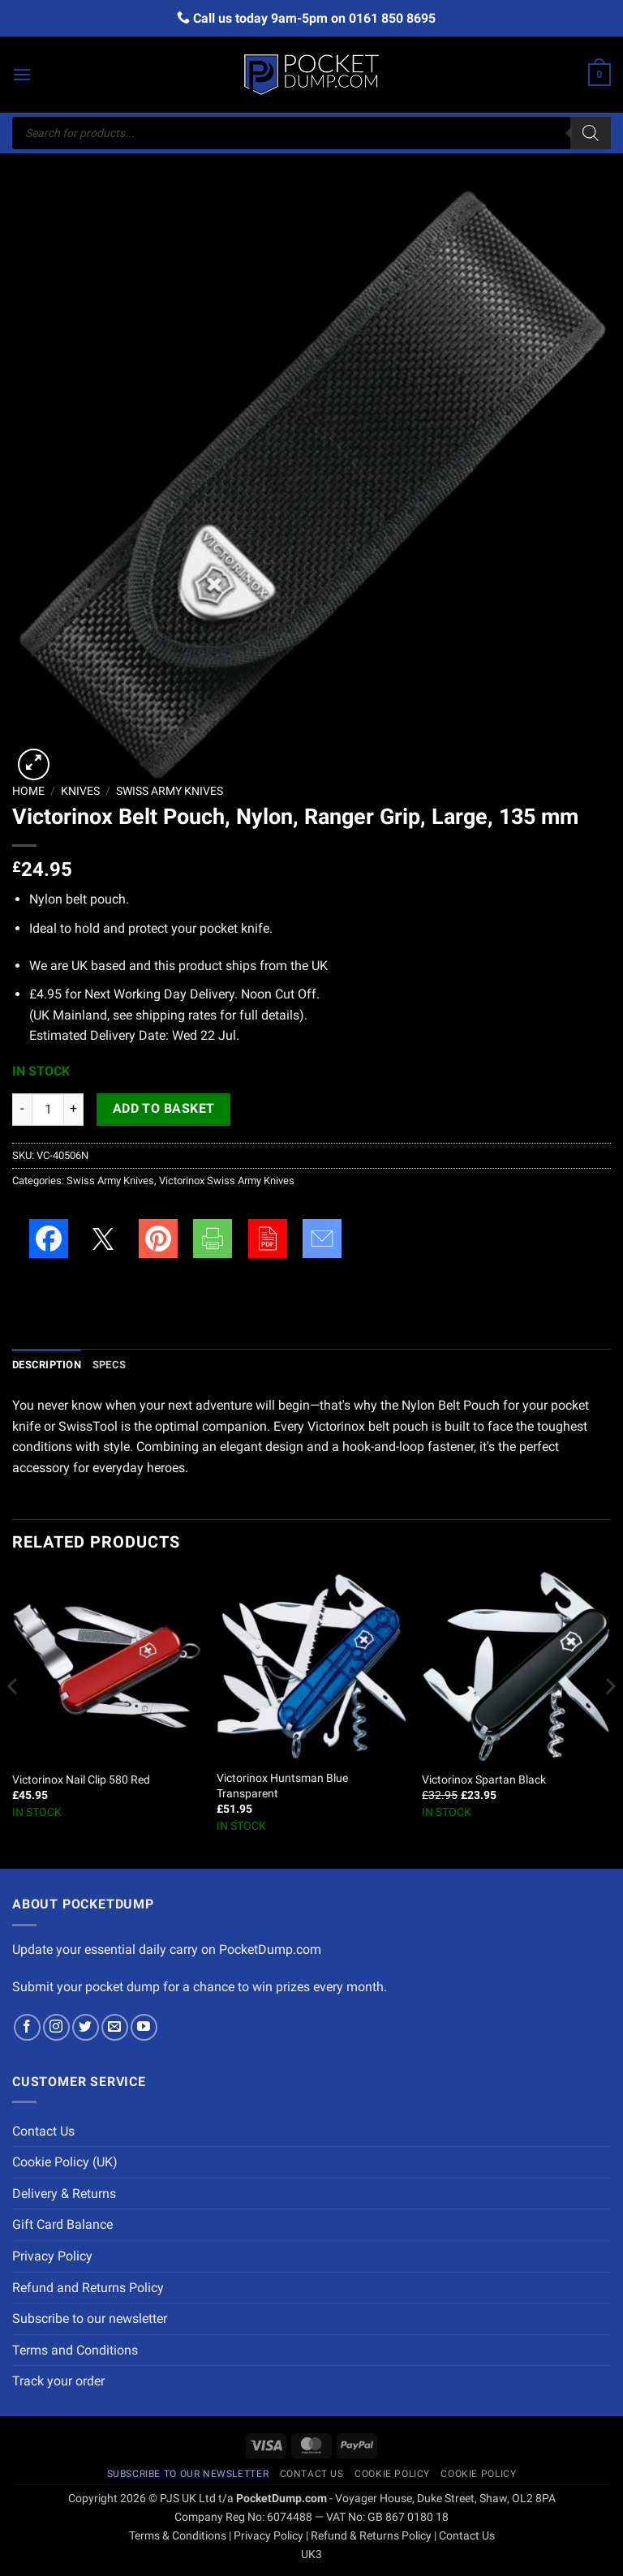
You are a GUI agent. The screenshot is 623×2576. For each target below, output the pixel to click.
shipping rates (176, 1015)
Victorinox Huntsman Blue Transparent (282, 1786)
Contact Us (43, 2131)
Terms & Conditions (177, 2536)
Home (28, 790)
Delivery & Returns (64, 2193)
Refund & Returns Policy (371, 2536)
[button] (22, 74)
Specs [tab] (109, 1365)
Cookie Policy (392, 2473)
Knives (80, 790)
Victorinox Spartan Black (484, 1780)
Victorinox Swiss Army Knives (226, 1180)
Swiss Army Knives (169, 790)
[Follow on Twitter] (85, 2027)
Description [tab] (46, 1365)
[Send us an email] (114, 2027)
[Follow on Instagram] (56, 2027)
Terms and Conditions (75, 2350)
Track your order (58, 2381)
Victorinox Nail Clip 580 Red (81, 1780)
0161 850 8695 (392, 18)
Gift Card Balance (62, 2224)
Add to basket (164, 1108)
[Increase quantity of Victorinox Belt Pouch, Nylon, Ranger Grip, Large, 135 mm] (74, 1109)
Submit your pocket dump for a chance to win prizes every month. (199, 1986)
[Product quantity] (48, 1109)
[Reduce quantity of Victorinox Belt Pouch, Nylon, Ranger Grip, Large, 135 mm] (22, 1109)
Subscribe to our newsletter (89, 2318)
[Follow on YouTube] (144, 2027)
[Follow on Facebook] (27, 2027)
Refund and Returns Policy (88, 2287)
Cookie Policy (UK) (65, 2162)
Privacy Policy (52, 2256)
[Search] (590, 133)
